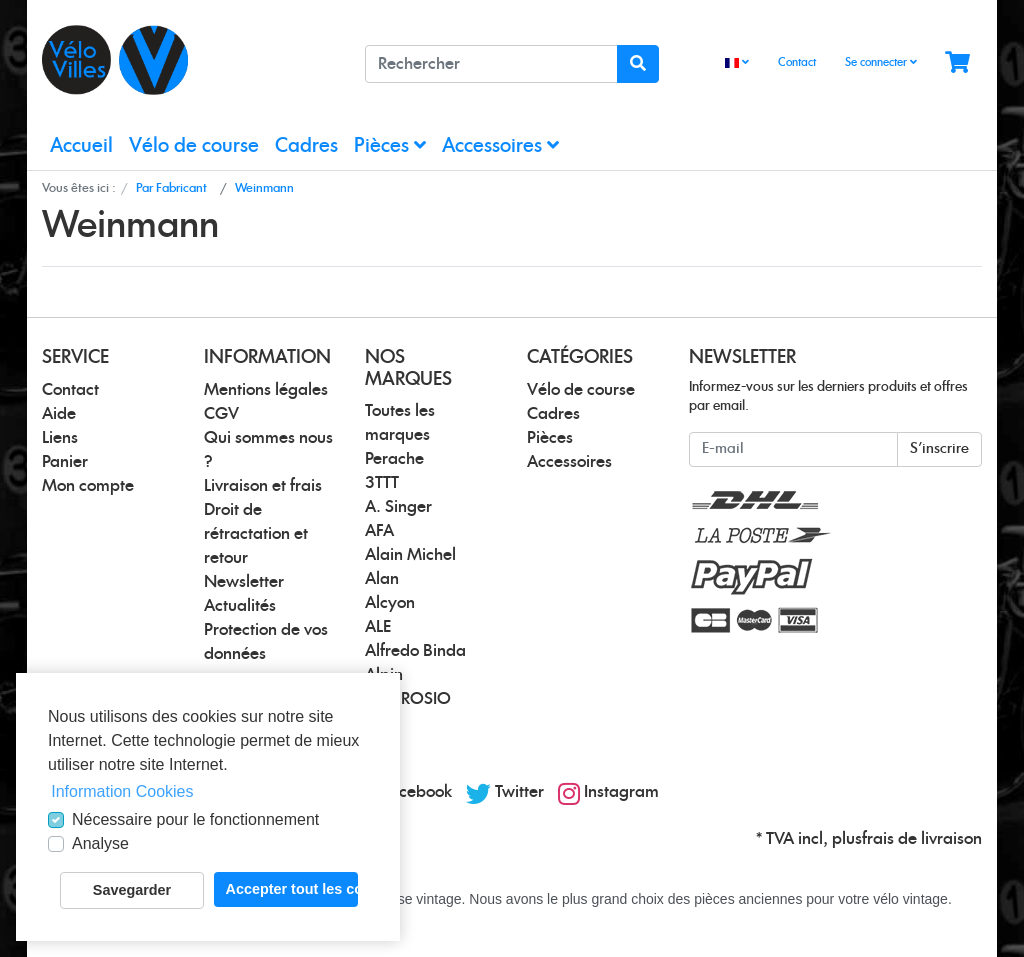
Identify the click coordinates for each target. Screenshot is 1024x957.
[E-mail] (793, 449)
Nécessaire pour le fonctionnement (195, 819)
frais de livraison (922, 839)
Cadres (306, 146)
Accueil (81, 146)
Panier (65, 462)
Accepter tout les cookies (292, 889)
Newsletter (244, 582)
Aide (59, 414)
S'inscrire (939, 449)
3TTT (382, 483)
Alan (382, 579)
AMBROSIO (408, 699)
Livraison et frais (263, 486)
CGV (221, 414)
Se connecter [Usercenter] (881, 62)
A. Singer (398, 507)
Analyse (100, 843)
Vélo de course (194, 146)
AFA (379, 531)
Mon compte (88, 486)
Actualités (240, 606)
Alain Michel (410, 555)
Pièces (390, 145)
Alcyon (390, 603)
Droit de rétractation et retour (256, 534)
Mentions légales (266, 390)
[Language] (737, 63)
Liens (60, 438)
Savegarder (132, 890)
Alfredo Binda (415, 651)
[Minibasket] (957, 63)
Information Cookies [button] (122, 791)
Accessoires (500, 145)
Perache (394, 459)
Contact (797, 62)
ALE (378, 627)
